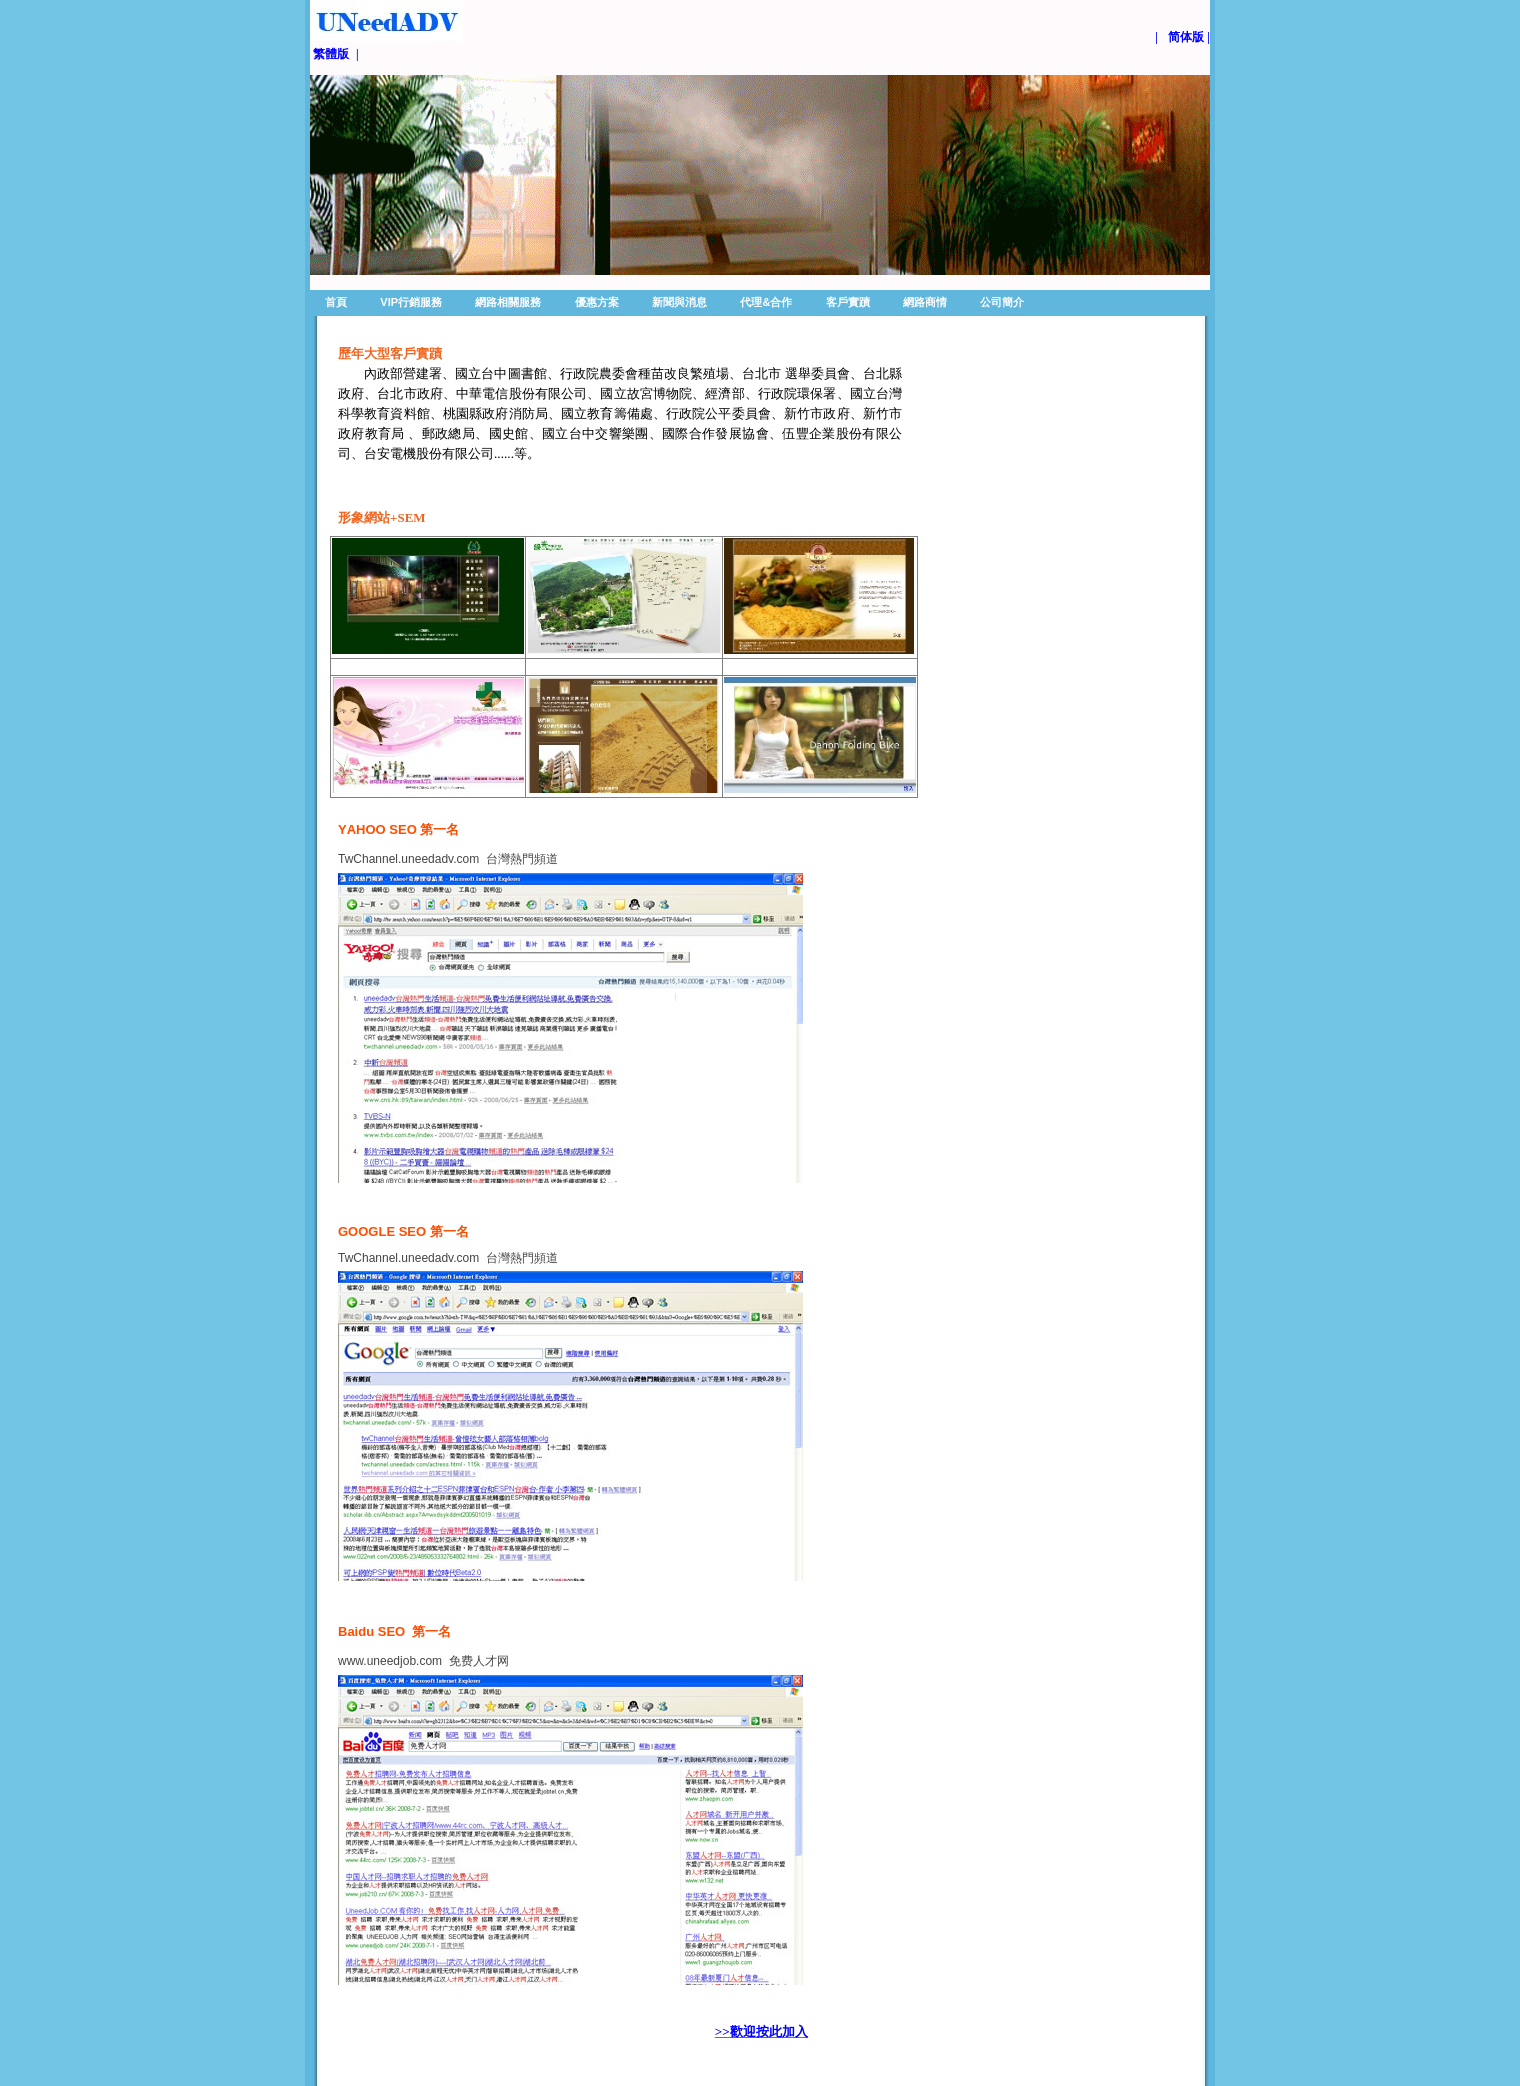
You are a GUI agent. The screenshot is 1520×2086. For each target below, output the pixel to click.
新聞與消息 (679, 302)
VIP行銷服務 (411, 302)
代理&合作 (766, 302)
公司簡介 (1002, 302)
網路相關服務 (508, 302)
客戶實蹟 (848, 302)
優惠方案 (597, 302)
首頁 (336, 302)
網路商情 (925, 302)
